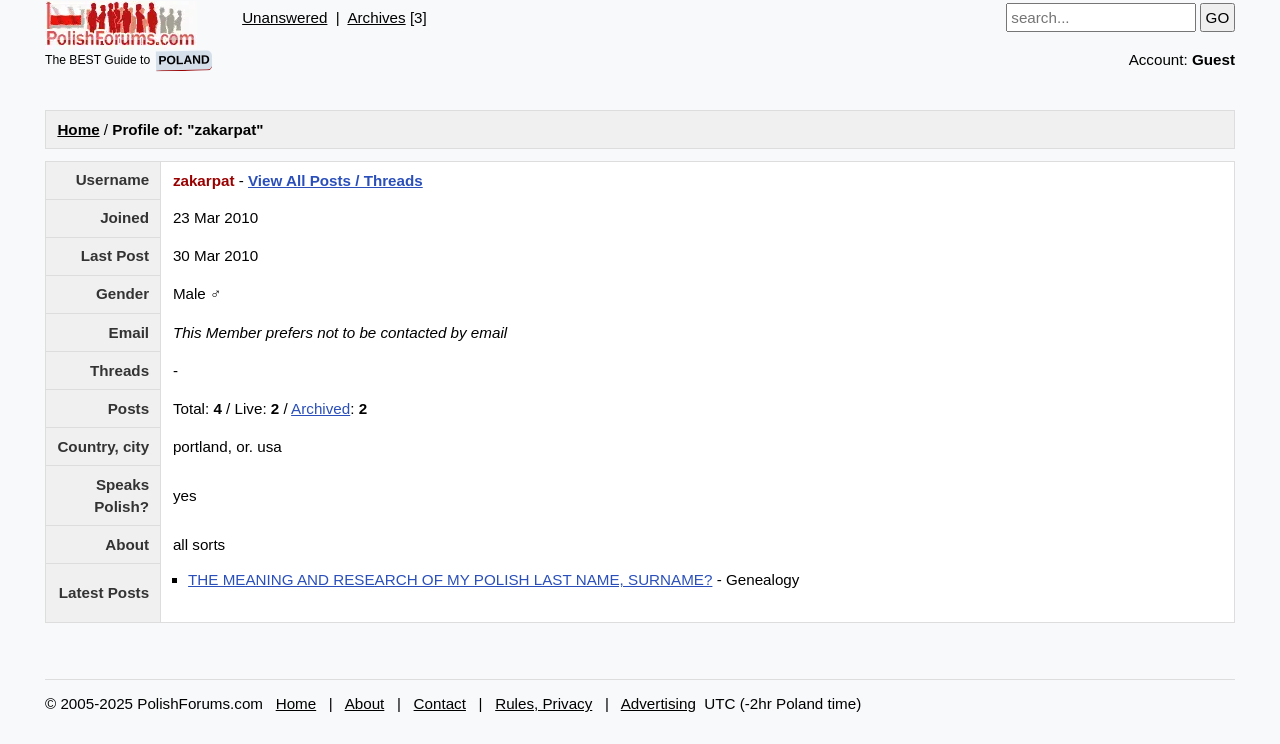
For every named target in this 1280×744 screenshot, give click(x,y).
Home (78, 129)
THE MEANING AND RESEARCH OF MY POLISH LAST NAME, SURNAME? (450, 579)
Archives (376, 17)
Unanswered (284, 17)
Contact (440, 703)
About (365, 703)
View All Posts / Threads (335, 180)
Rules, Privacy (543, 703)
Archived (320, 408)
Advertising (658, 703)
